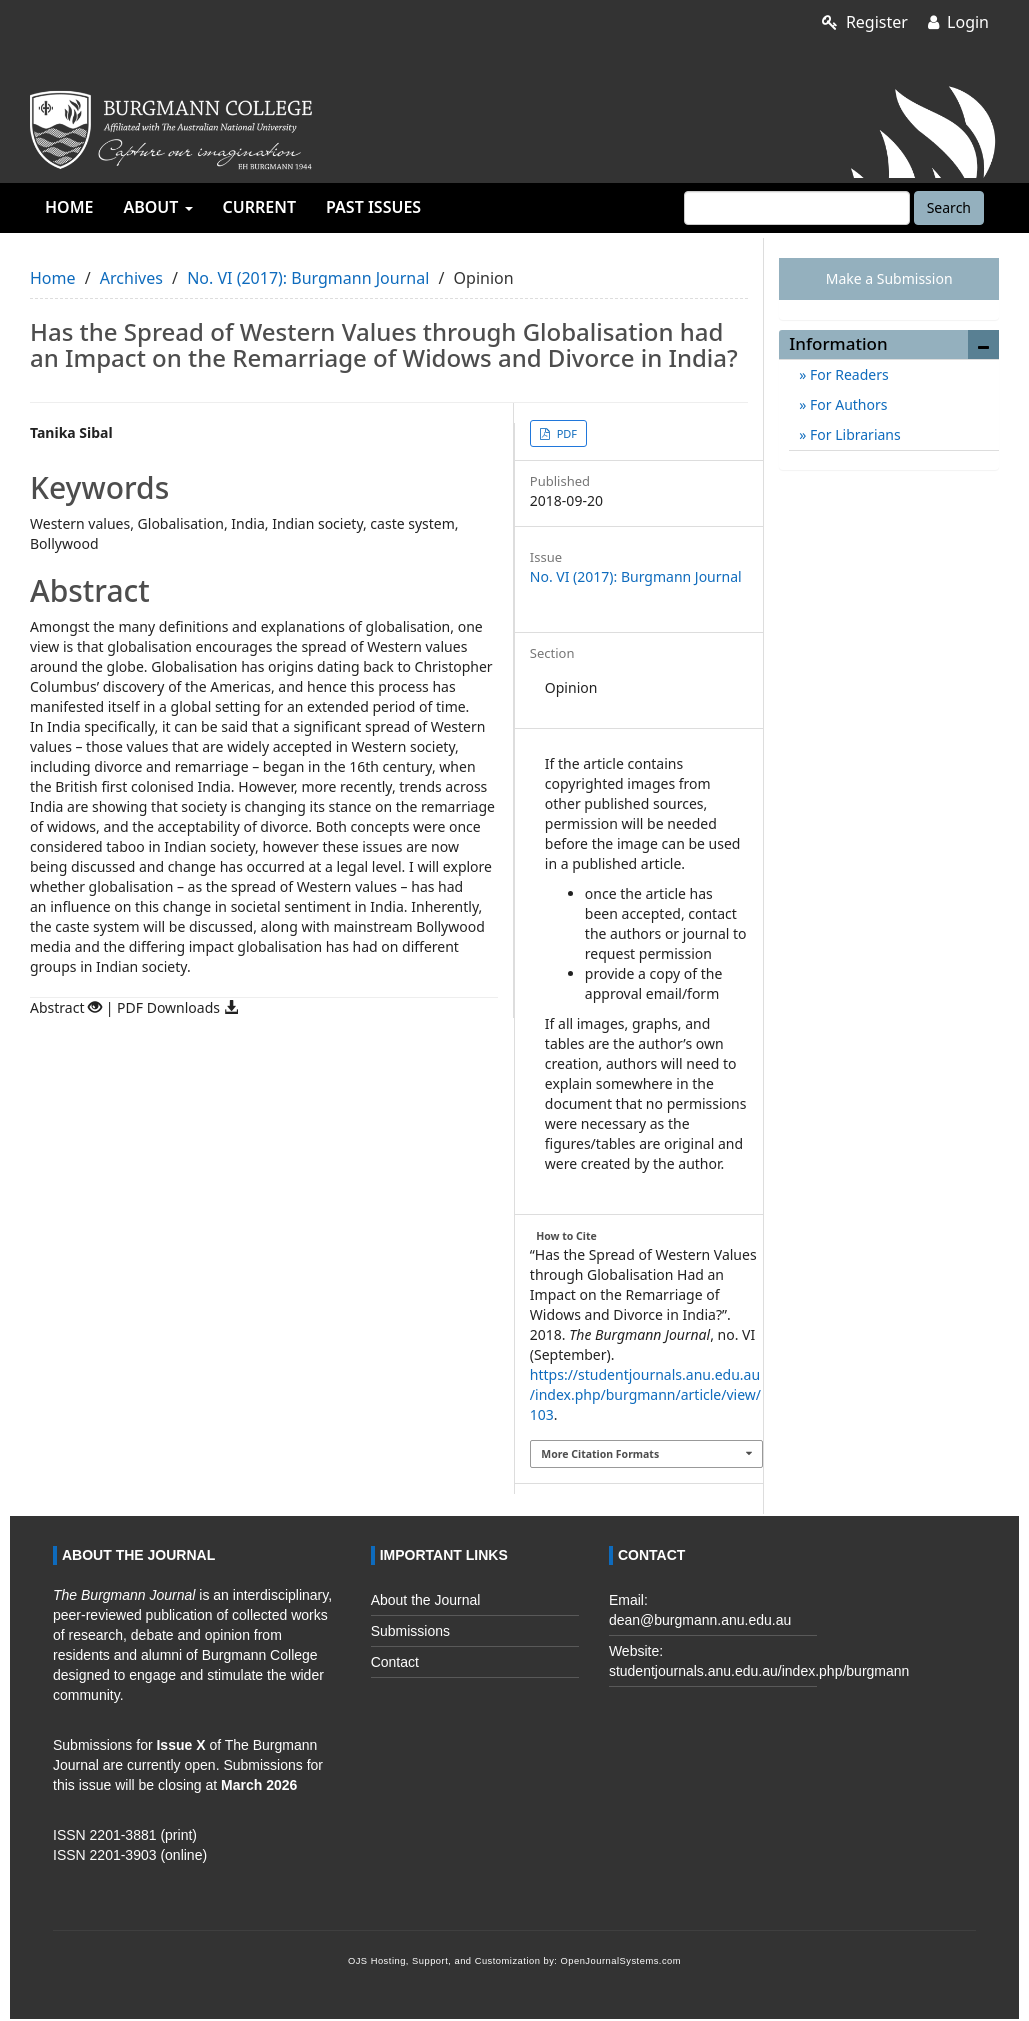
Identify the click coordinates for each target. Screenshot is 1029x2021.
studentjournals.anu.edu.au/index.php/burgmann (759, 1671)
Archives (131, 278)
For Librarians (853, 434)
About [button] (157, 207)
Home (69, 207)
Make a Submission (889, 278)
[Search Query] (797, 208)
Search (949, 207)
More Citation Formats (600, 1454)
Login (958, 22)
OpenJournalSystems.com (621, 1961)
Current (259, 207)
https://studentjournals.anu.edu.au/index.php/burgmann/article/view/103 (645, 1394)
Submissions (410, 1631)
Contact (395, 1662)
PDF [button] (565, 433)
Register (865, 22)
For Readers (847, 374)
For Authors (846, 404)
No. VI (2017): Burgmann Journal (308, 278)
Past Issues (373, 207)
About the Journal (426, 1600)
